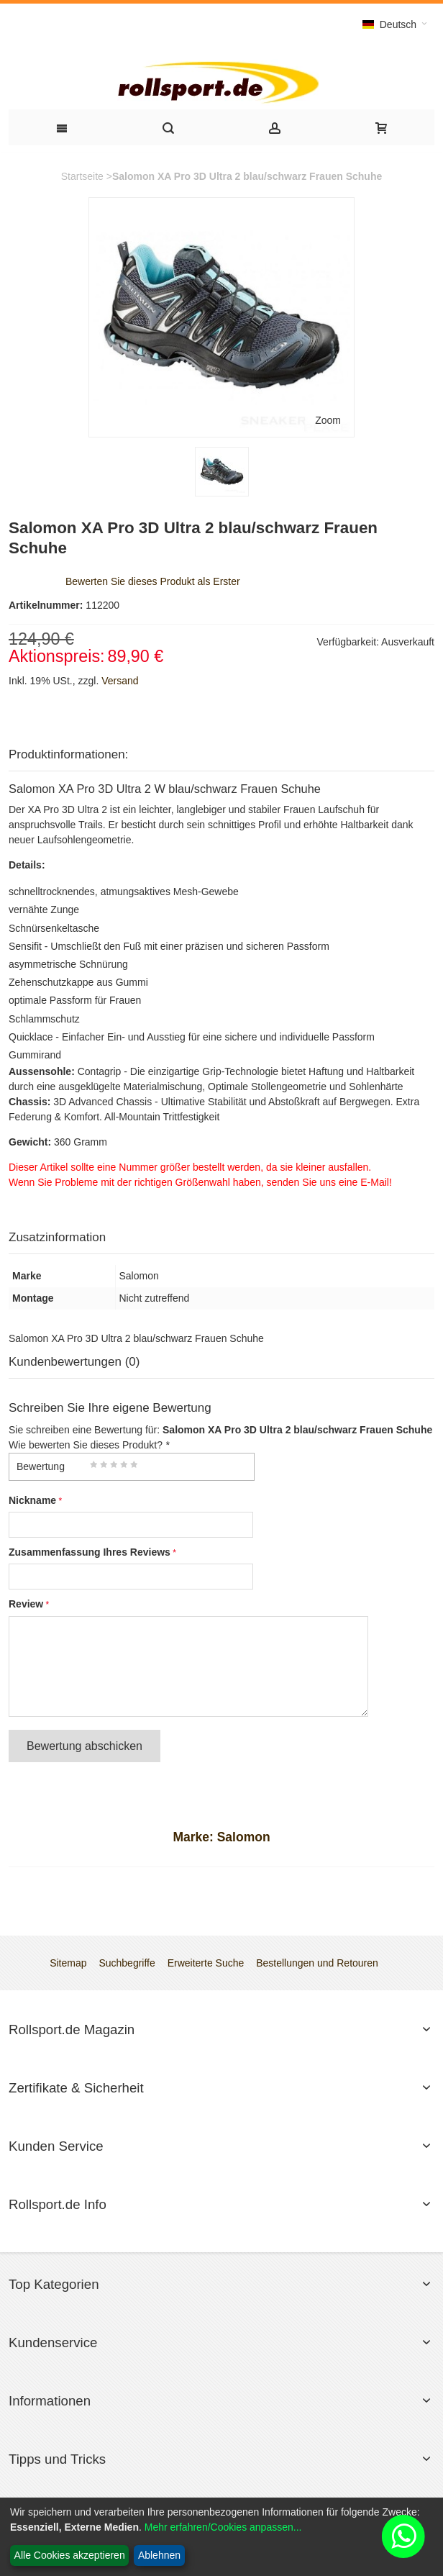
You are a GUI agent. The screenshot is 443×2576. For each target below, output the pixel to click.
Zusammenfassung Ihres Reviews (89, 1552)
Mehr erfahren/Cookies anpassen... (223, 2527)
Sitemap (68, 1963)
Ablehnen (159, 2555)
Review (26, 1604)
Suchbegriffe (127, 1963)
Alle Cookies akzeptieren (69, 2555)
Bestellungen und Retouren (317, 1963)
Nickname (32, 1500)
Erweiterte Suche (206, 1963)
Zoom (328, 420)
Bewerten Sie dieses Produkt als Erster (152, 581)
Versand (119, 680)
